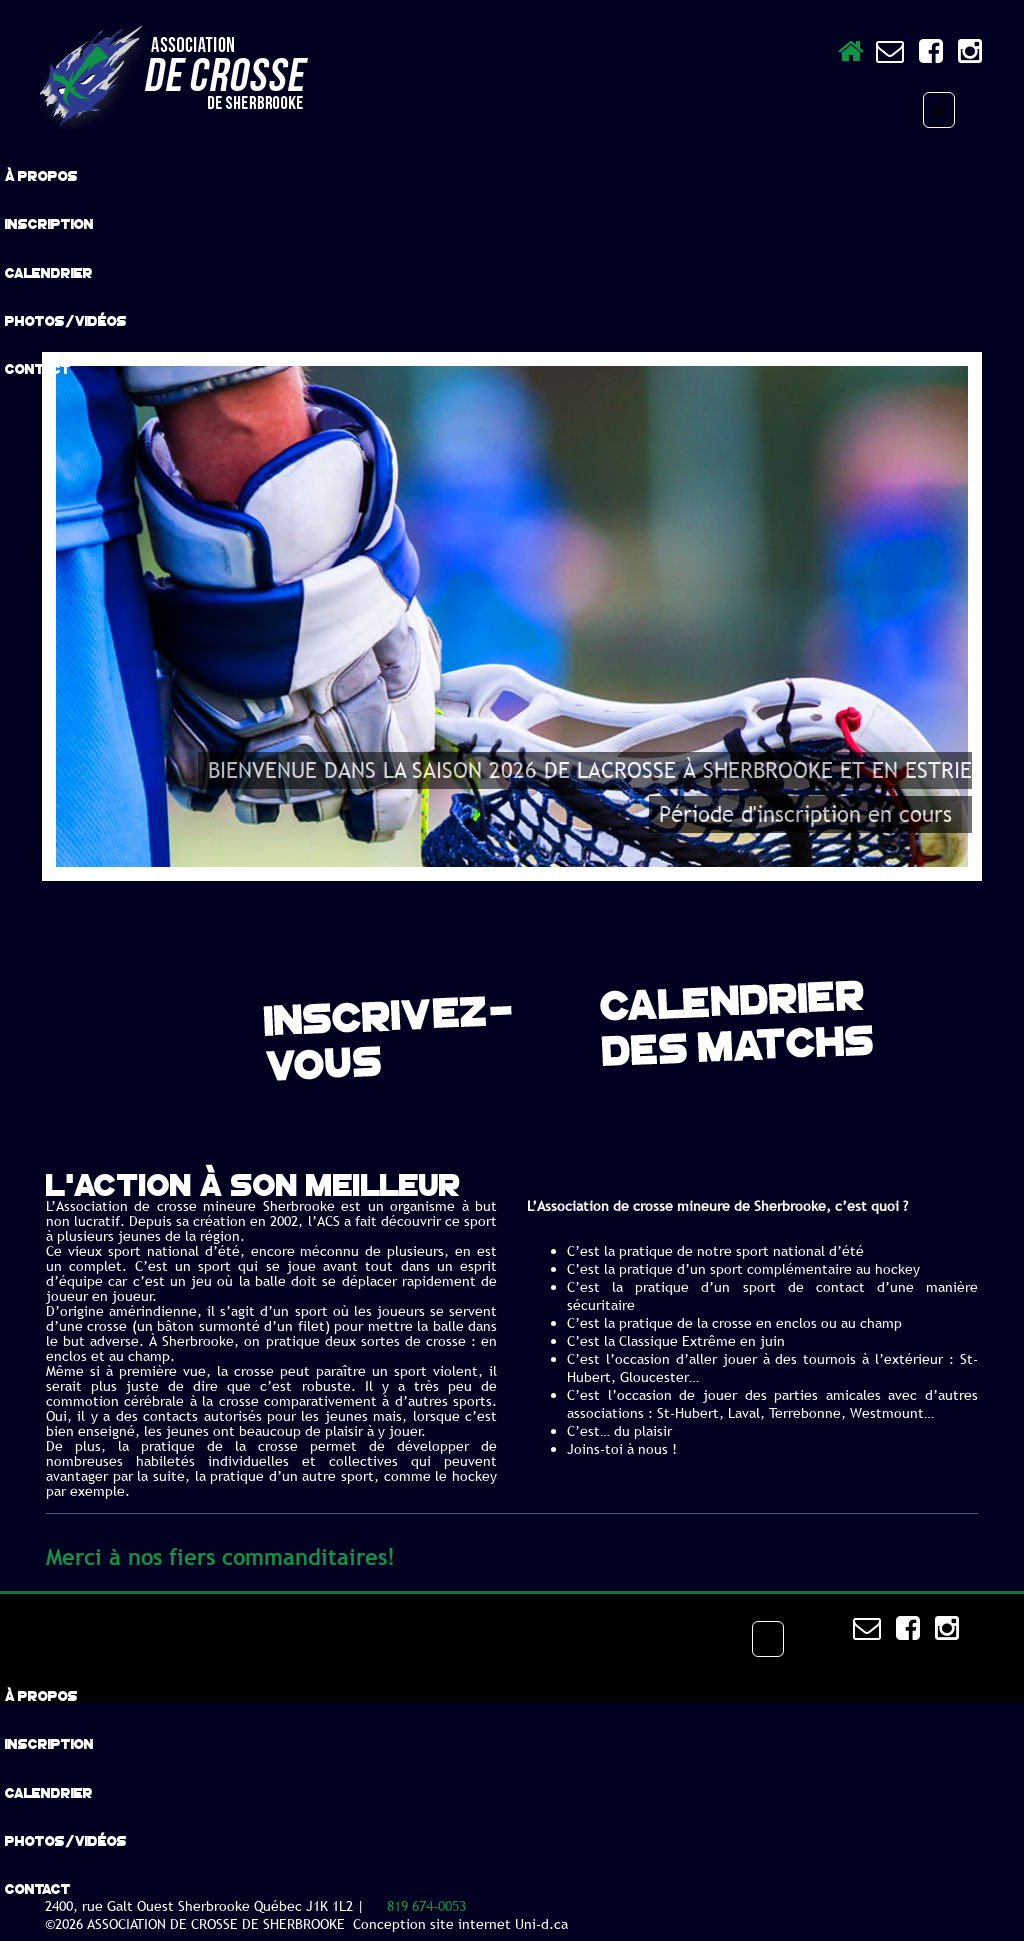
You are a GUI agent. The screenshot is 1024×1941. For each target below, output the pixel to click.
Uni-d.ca (541, 1924)
